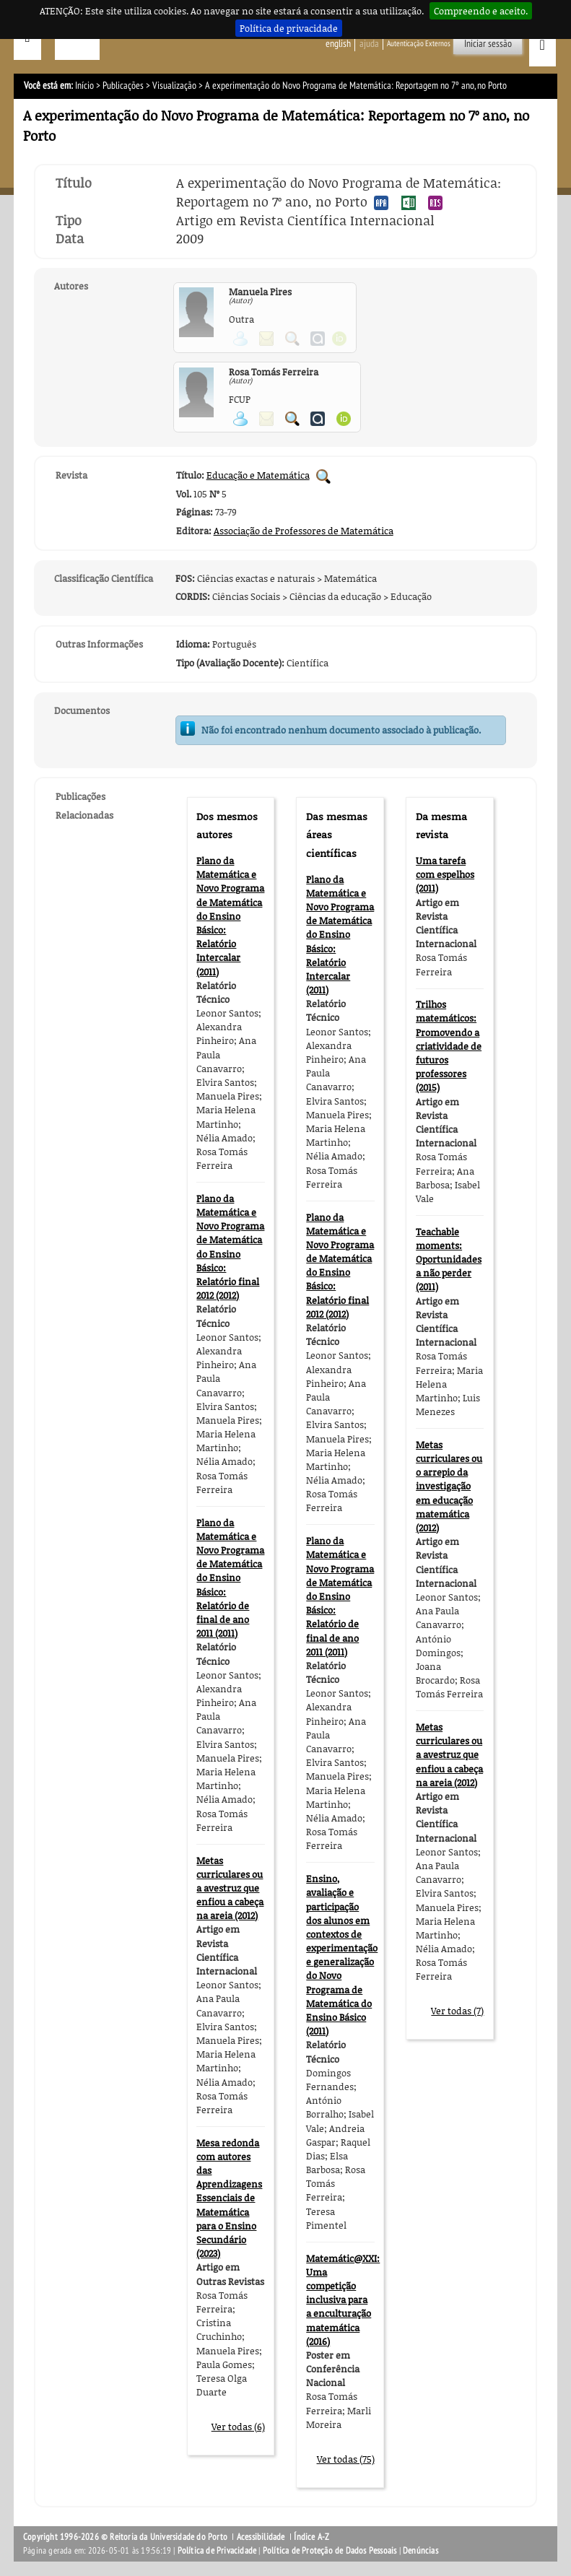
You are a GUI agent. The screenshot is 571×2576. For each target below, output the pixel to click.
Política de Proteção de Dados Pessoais (330, 2551)
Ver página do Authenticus (317, 419)
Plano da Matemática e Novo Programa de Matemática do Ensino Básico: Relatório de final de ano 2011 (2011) (230, 1578)
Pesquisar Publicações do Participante (292, 419)
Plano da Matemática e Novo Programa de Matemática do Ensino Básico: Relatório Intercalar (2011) (230, 916)
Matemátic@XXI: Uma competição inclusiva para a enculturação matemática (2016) (343, 2300)
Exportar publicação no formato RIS (435, 203)
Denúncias (420, 2551)
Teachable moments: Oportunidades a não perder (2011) (448, 1259)
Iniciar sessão (488, 44)
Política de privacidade (289, 28)
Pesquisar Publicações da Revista (323, 476)
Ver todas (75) (346, 2459)
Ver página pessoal (240, 419)
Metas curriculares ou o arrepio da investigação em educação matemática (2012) (449, 1486)
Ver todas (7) (457, 2010)
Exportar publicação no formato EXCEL (408, 203)
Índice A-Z (311, 2537)
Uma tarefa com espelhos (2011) (445, 874)
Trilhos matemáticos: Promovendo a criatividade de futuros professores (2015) (448, 1046)
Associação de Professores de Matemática (303, 530)
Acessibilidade (261, 2537)
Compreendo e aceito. (481, 10)
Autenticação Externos (418, 43)
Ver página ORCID (343, 419)
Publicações (123, 85)
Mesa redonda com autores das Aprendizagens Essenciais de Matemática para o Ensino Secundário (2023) (229, 2198)
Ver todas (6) (238, 2426)
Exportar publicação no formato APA (381, 203)
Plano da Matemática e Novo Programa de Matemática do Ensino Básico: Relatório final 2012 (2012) (230, 1247)
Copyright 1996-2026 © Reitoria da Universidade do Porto (125, 2537)
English (338, 44)
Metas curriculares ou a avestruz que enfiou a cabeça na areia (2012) (229, 1888)
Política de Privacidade (217, 2551)
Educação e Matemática (258, 475)
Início (84, 85)
